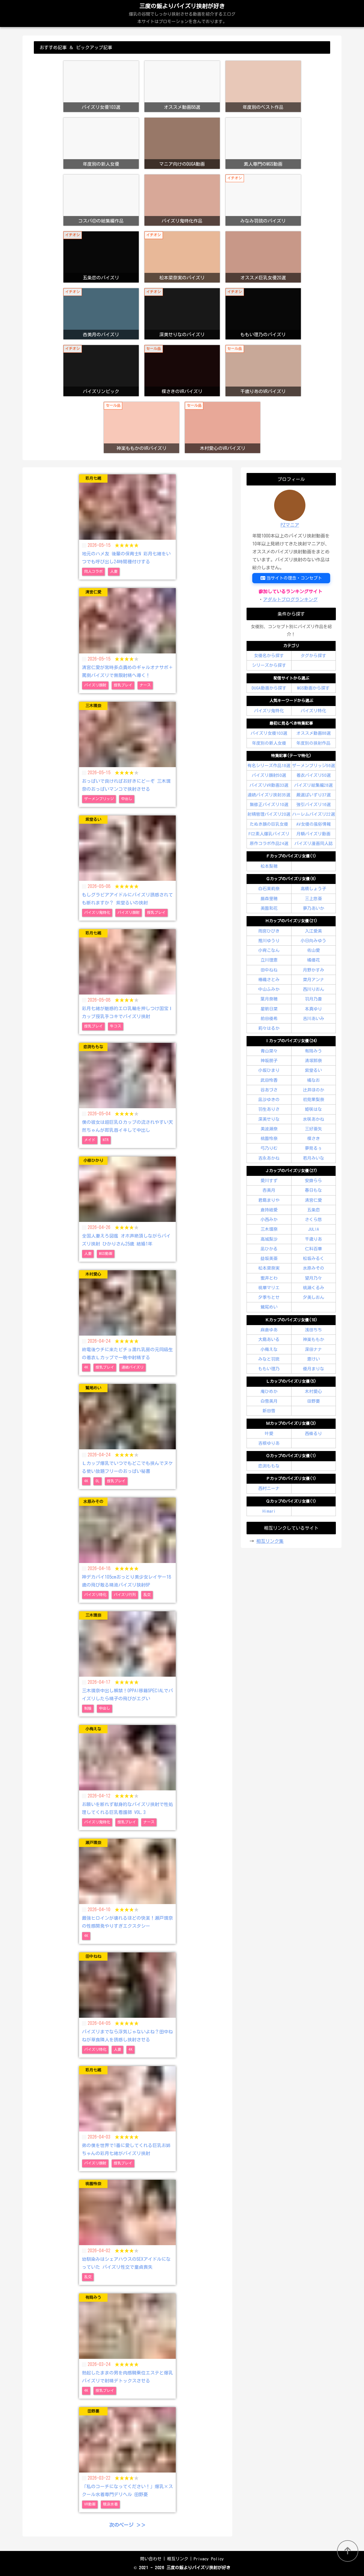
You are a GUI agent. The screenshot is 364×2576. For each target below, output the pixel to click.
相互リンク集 (270, 1541)
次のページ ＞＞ (127, 2525)
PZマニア (290, 525)
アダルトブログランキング (290, 599)
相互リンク (177, 2559)
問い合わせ (151, 2559)
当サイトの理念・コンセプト (291, 578)
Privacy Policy (209, 2559)
